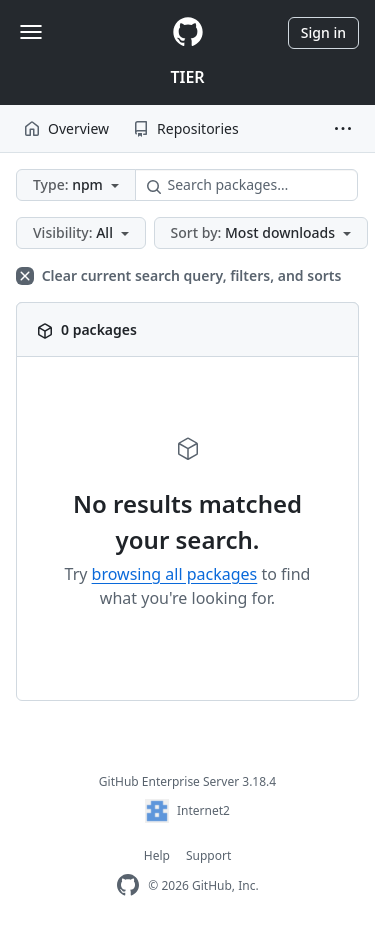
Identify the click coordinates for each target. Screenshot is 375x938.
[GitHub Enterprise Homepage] (128, 885)
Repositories (186, 128)
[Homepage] (188, 32)
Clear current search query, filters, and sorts (178, 275)
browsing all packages (175, 574)
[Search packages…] (246, 185)
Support (208, 855)
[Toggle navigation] (31, 32)
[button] (343, 129)
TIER (187, 77)
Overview (66, 128)
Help (157, 855)
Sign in (323, 32)
